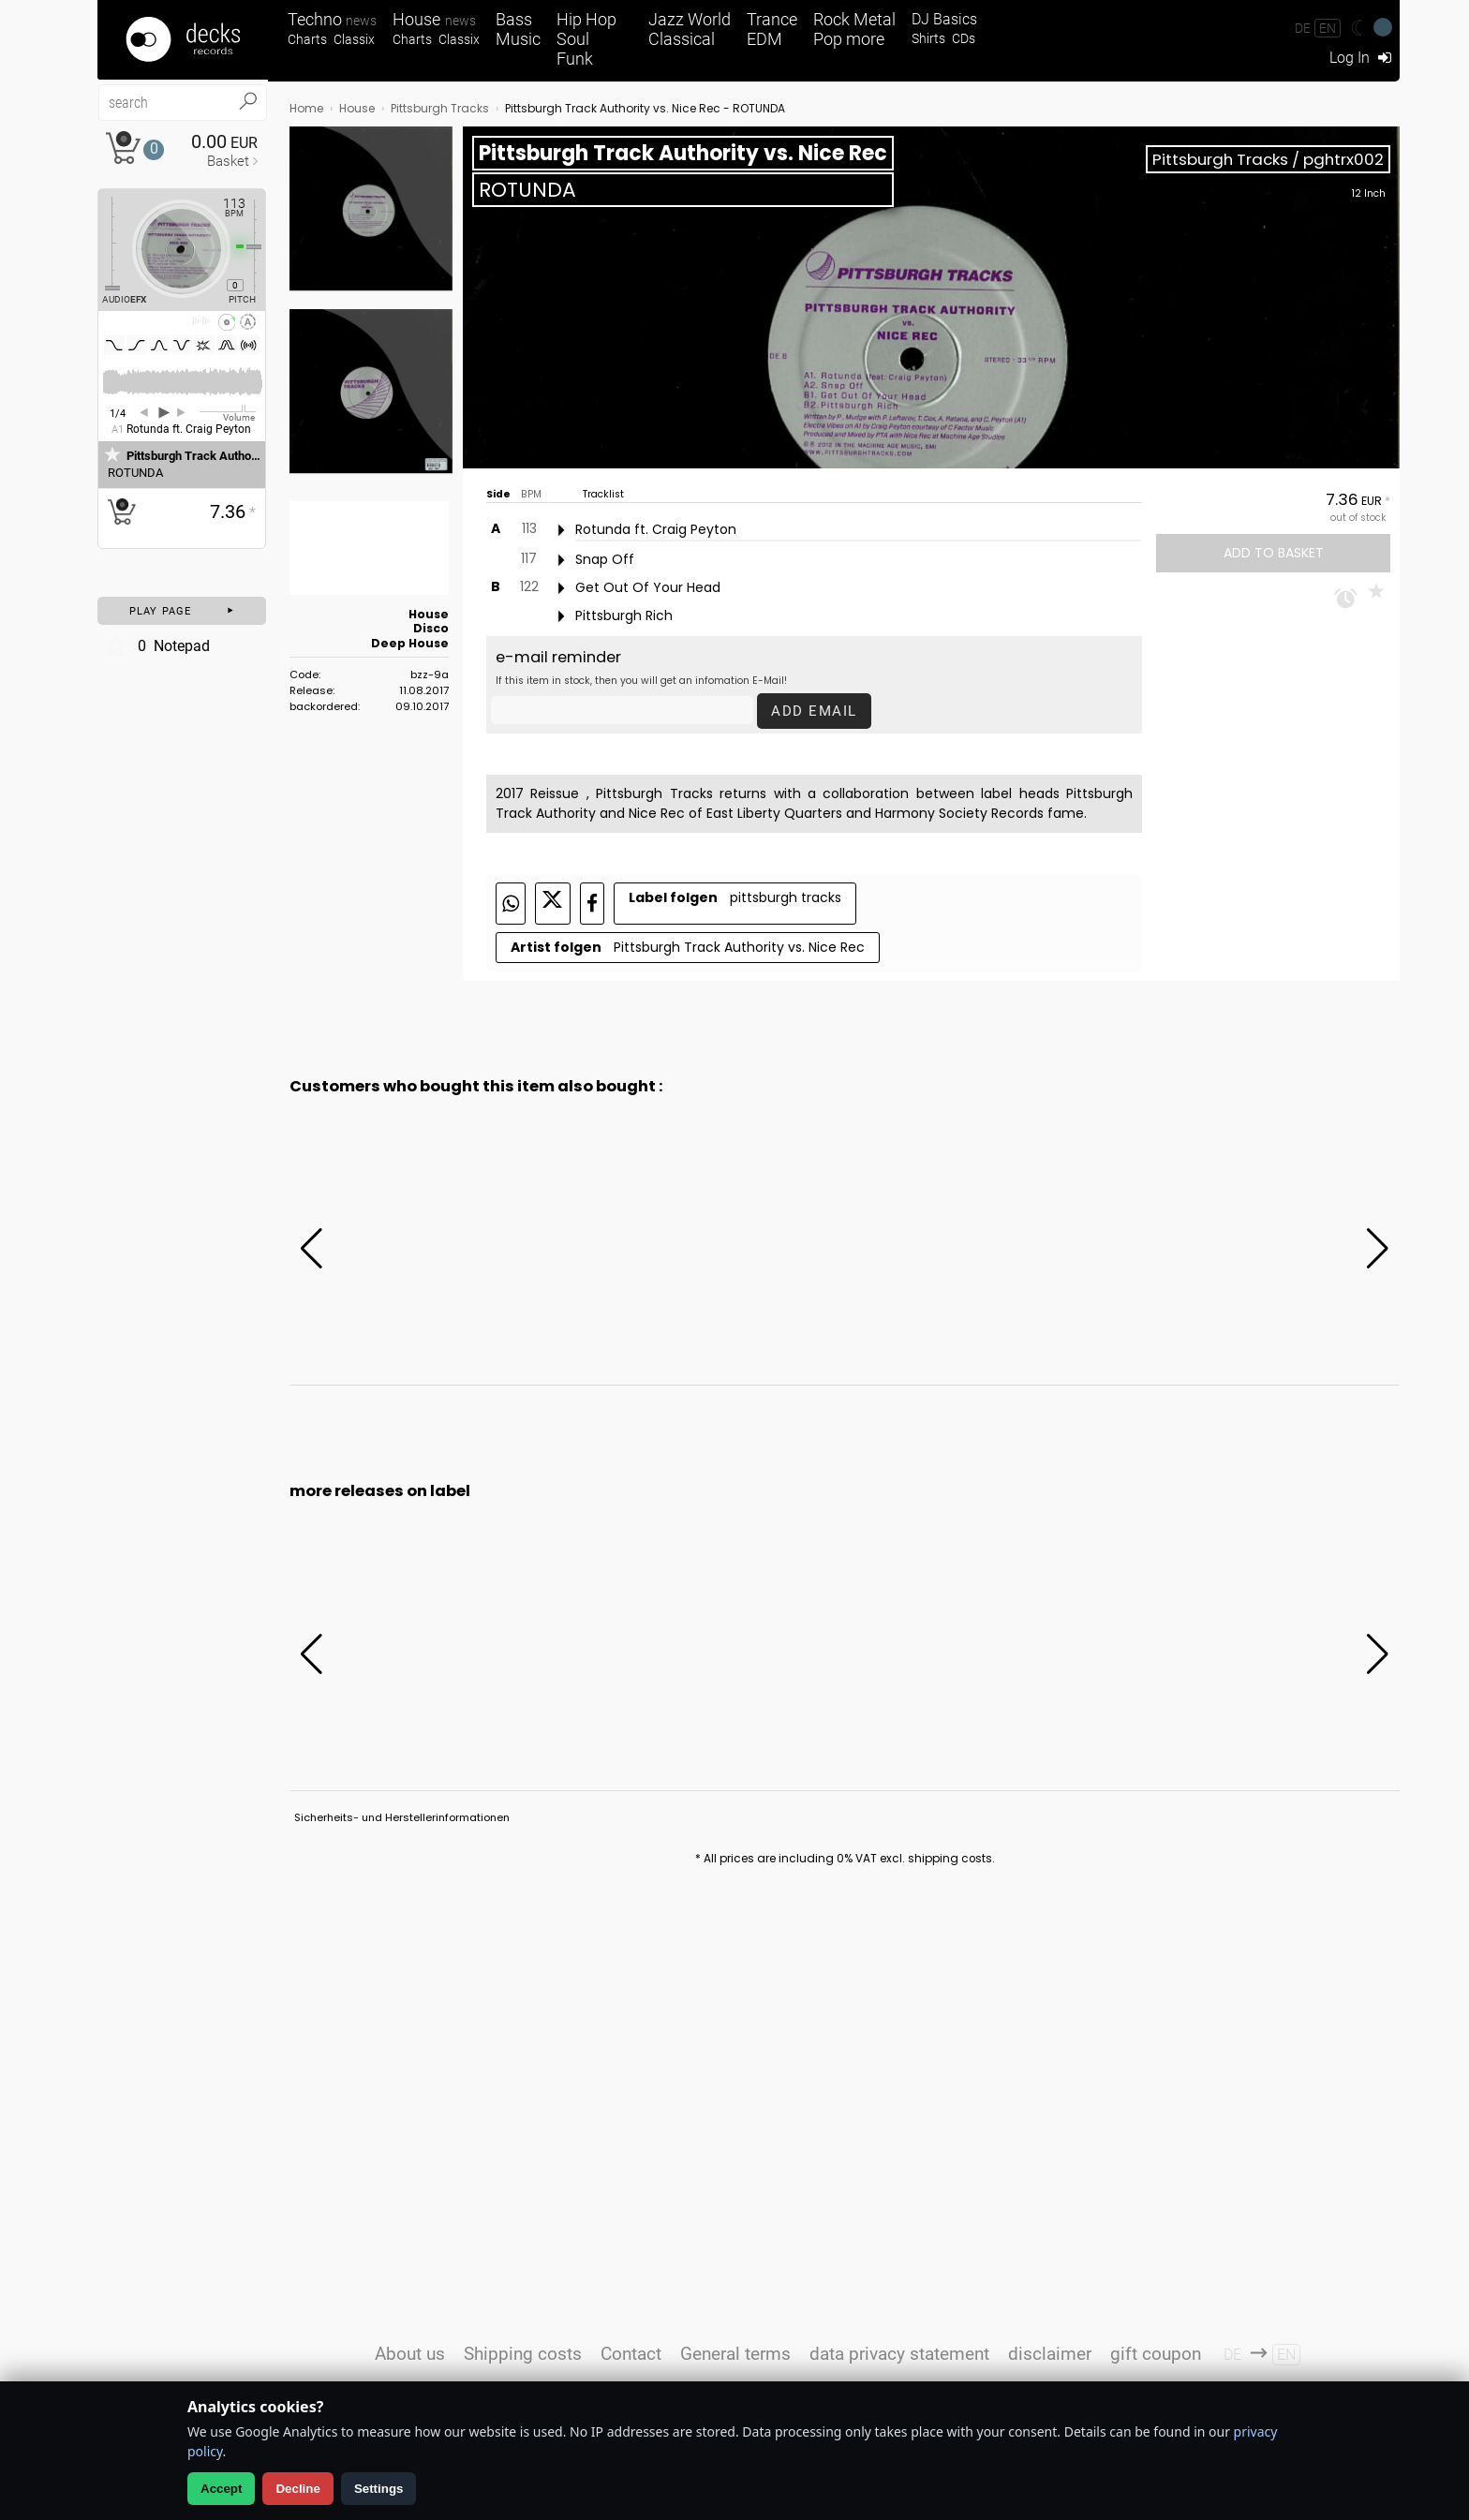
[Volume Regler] (228, 411)
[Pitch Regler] (261, 246)
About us (410, 2353)
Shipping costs (523, 2353)
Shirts (928, 39)
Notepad (156, 645)
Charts (307, 40)
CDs (963, 39)
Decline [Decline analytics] (297, 2489)
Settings (379, 2489)
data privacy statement (899, 2353)
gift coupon (1155, 2353)
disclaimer (1049, 2353)
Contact (631, 2353)
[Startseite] (182, 40)
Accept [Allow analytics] (221, 2489)
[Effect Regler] (105, 243)
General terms (735, 2353)
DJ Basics (944, 19)
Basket (228, 161)
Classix (354, 40)
